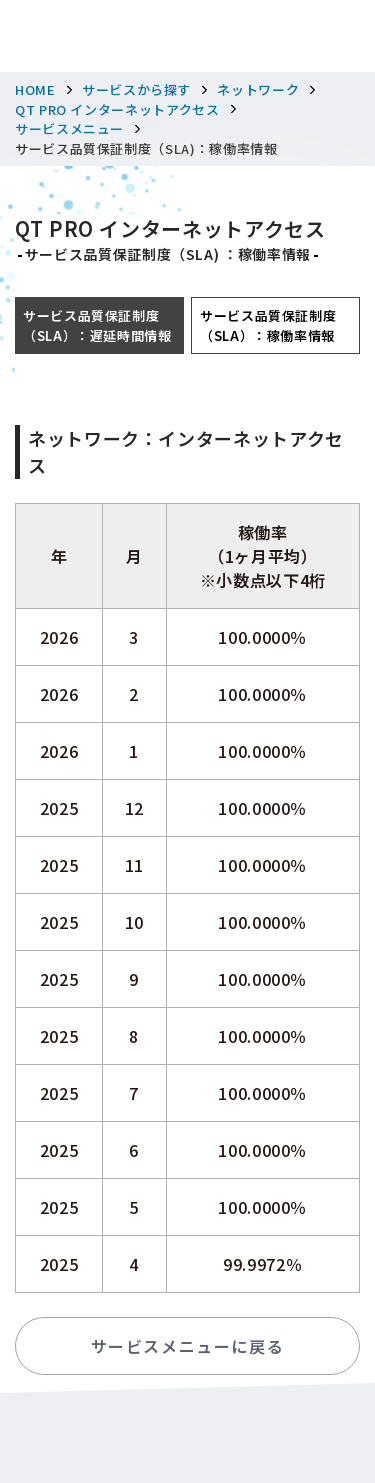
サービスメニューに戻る (188, 1346)
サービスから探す (136, 89)
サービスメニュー (69, 128)
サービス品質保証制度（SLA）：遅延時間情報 (97, 325)
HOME (35, 89)
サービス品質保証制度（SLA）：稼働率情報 (268, 325)
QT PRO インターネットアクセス (117, 109)
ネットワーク (258, 89)
